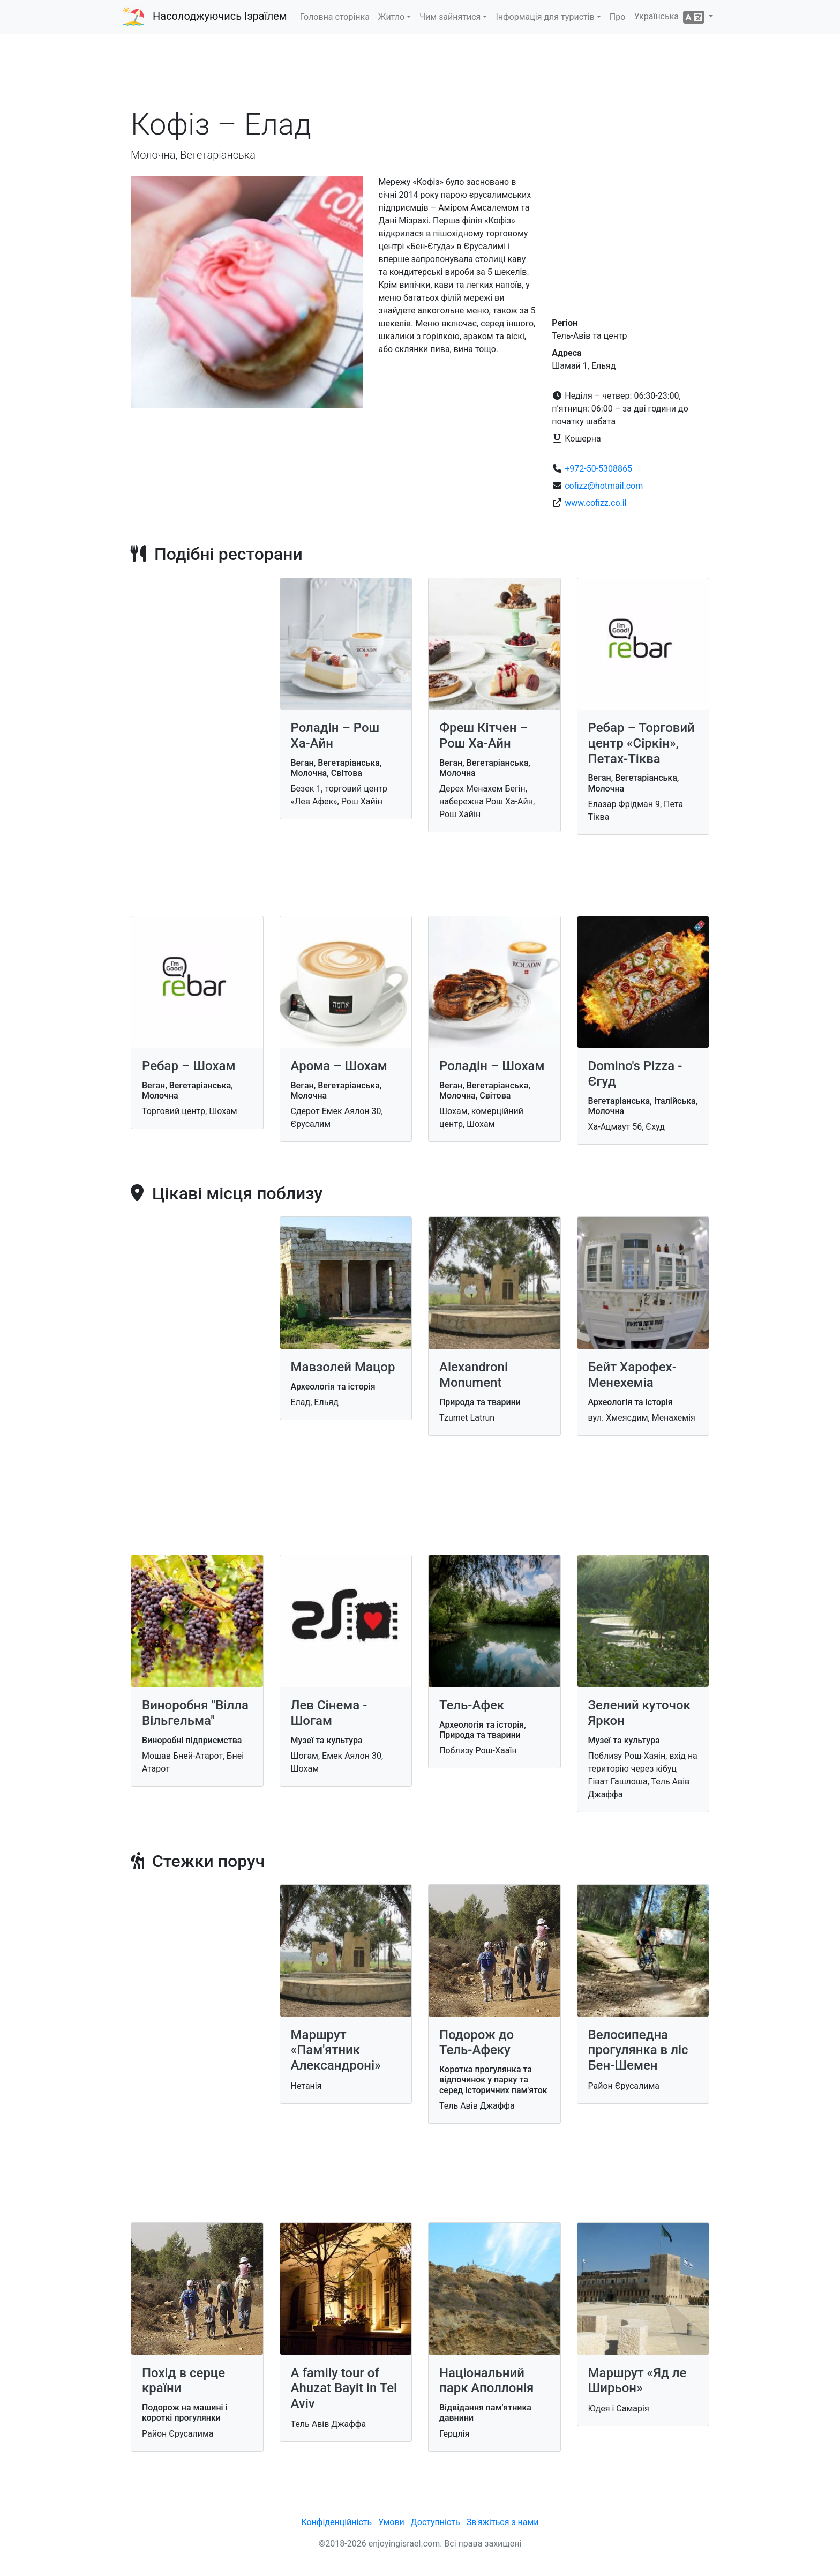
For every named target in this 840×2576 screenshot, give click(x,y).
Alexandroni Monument (473, 1375)
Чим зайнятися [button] (450, 17)
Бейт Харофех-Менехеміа (632, 1375)
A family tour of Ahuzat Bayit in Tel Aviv (344, 2388)
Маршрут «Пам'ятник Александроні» (336, 2050)
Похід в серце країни (183, 2380)
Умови (391, 2522)
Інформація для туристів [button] (545, 17)
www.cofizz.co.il (595, 503)
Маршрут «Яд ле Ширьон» (637, 2380)
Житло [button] (391, 17)
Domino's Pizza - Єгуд (635, 1073)
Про (618, 17)
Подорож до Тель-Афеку (476, 2042)
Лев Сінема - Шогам (329, 1713)
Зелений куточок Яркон (639, 1713)
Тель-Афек (471, 1705)
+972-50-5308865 (598, 469)
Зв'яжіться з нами (503, 2522)
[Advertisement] (420, 74)
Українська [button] (670, 17)
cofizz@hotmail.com (604, 486)
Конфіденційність (336, 2522)
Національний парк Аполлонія (486, 2380)
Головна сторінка (335, 17)
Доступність (435, 2522)
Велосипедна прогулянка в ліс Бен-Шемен (638, 2050)
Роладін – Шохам (491, 1065)
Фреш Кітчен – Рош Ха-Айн (483, 735)
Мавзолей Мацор (343, 1367)
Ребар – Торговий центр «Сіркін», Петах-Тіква (641, 743)
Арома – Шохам (339, 1065)
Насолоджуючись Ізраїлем (220, 16)
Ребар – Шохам (189, 1065)
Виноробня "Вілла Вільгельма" (195, 1713)
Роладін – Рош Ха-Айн (335, 735)
